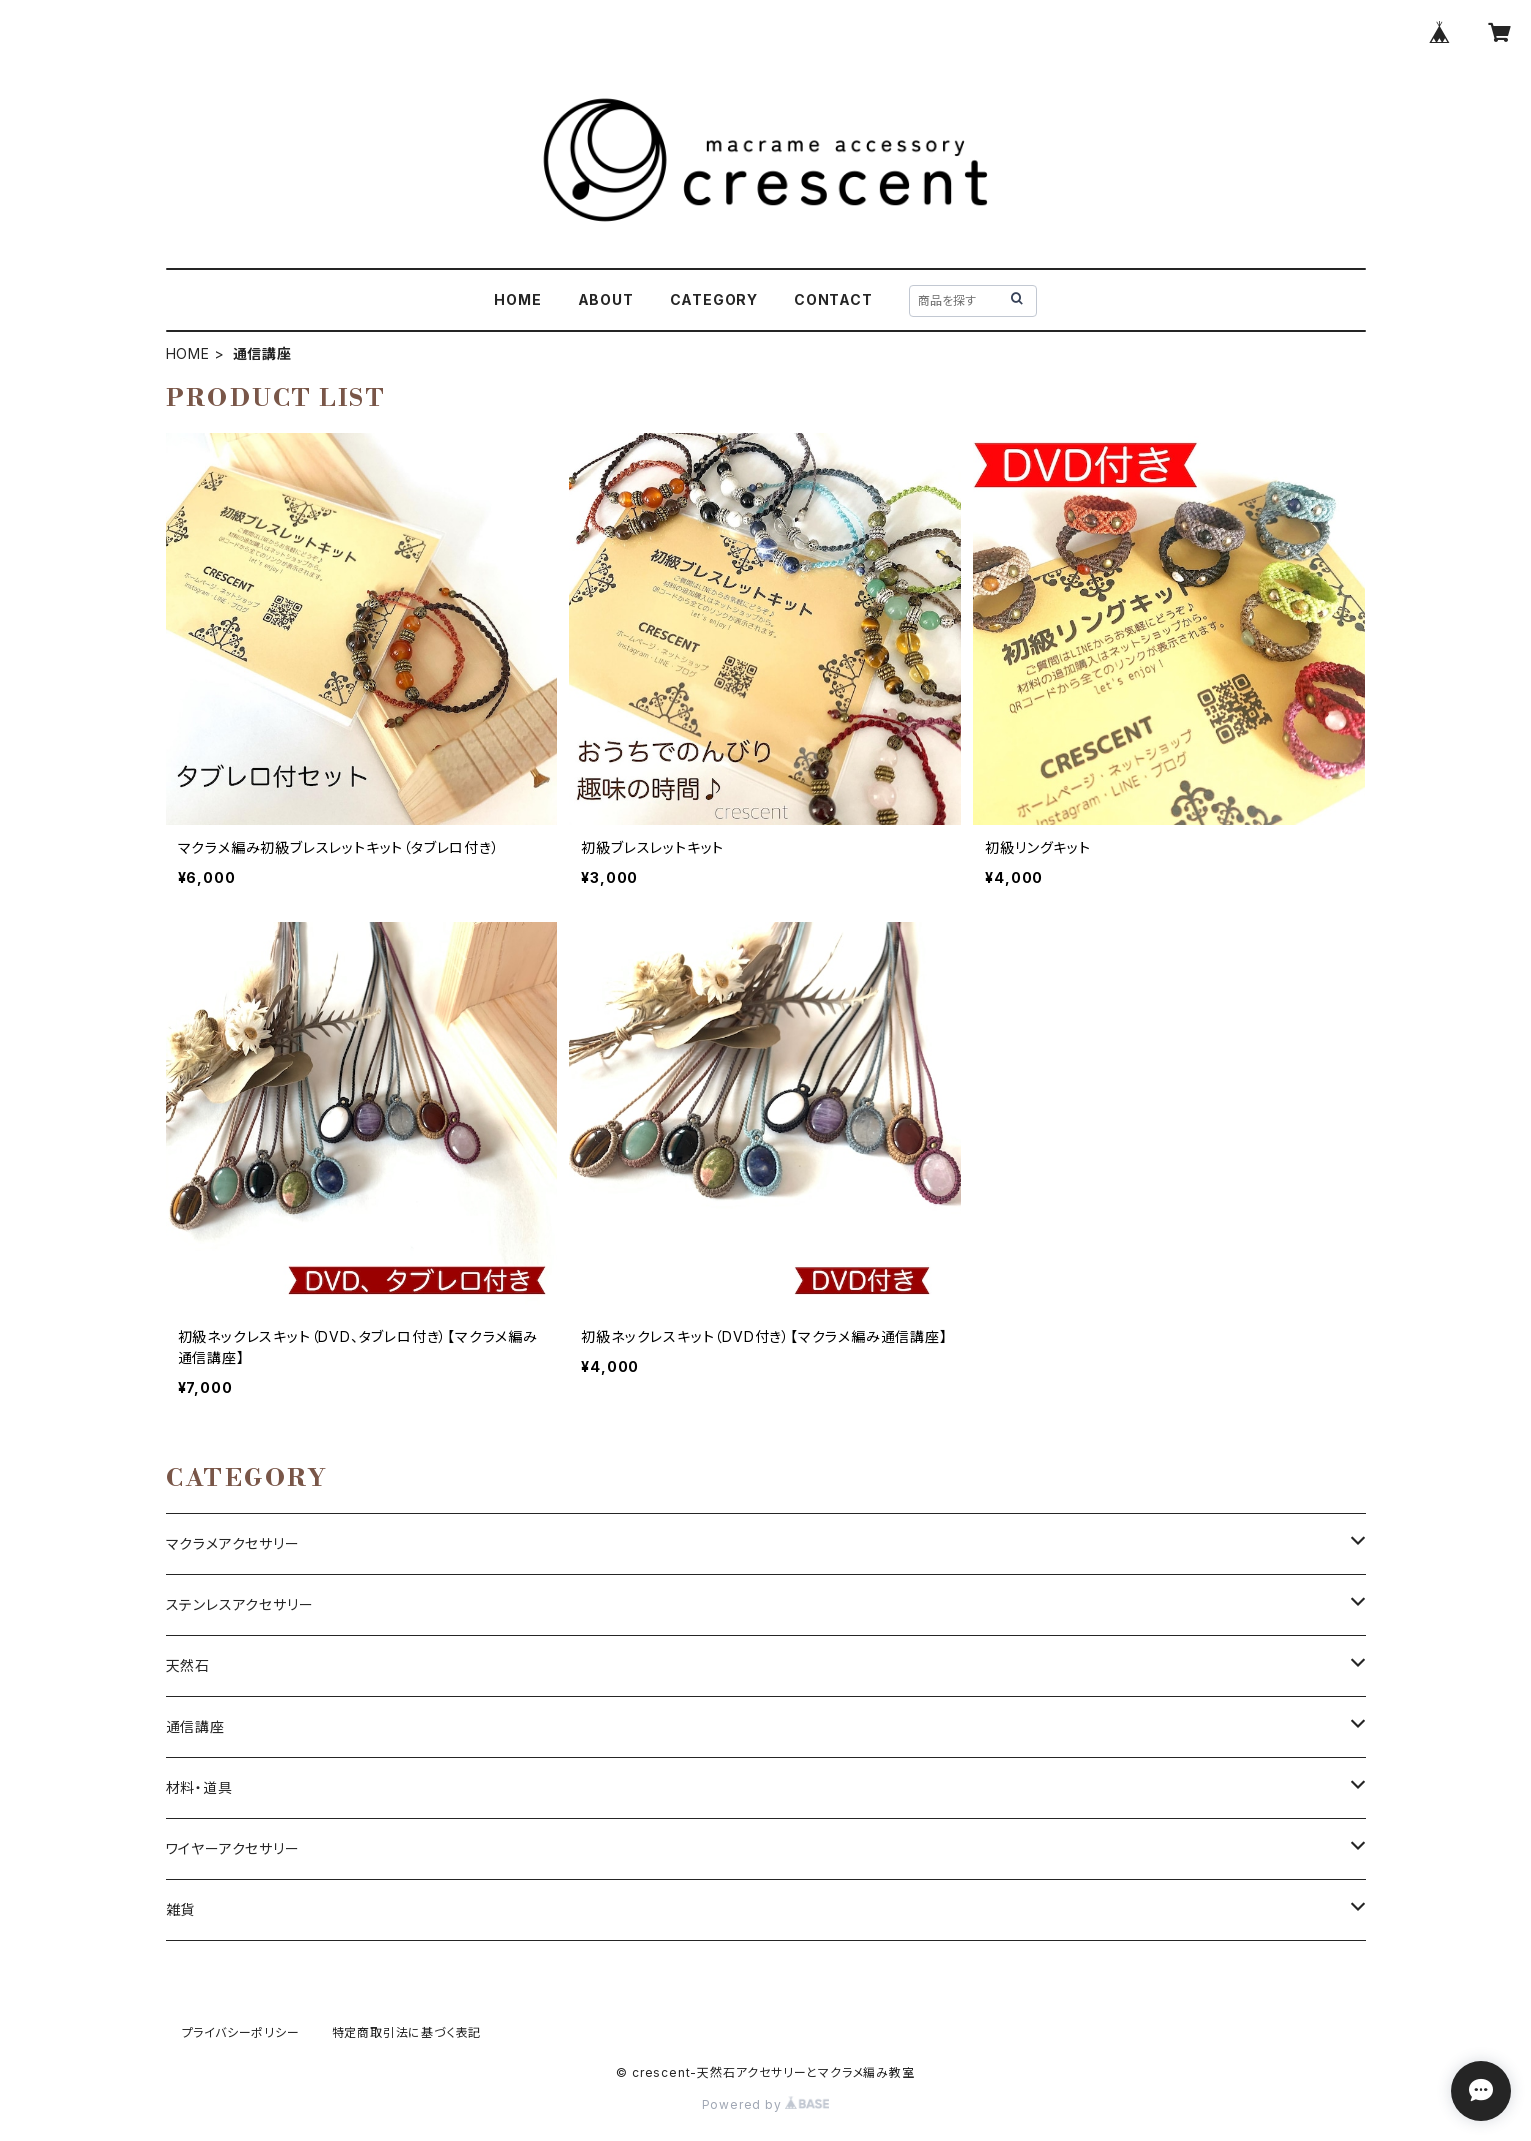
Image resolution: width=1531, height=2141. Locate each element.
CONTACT (833, 299)
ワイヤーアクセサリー (233, 1848)
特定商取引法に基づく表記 (407, 2032)
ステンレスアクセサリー (240, 1604)
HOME (517, 299)
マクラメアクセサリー (233, 1543)
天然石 (188, 1665)
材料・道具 (199, 1787)
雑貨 (181, 1909)
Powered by (766, 2104)
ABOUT (606, 299)
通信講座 (195, 1726)
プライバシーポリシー (241, 2032)
